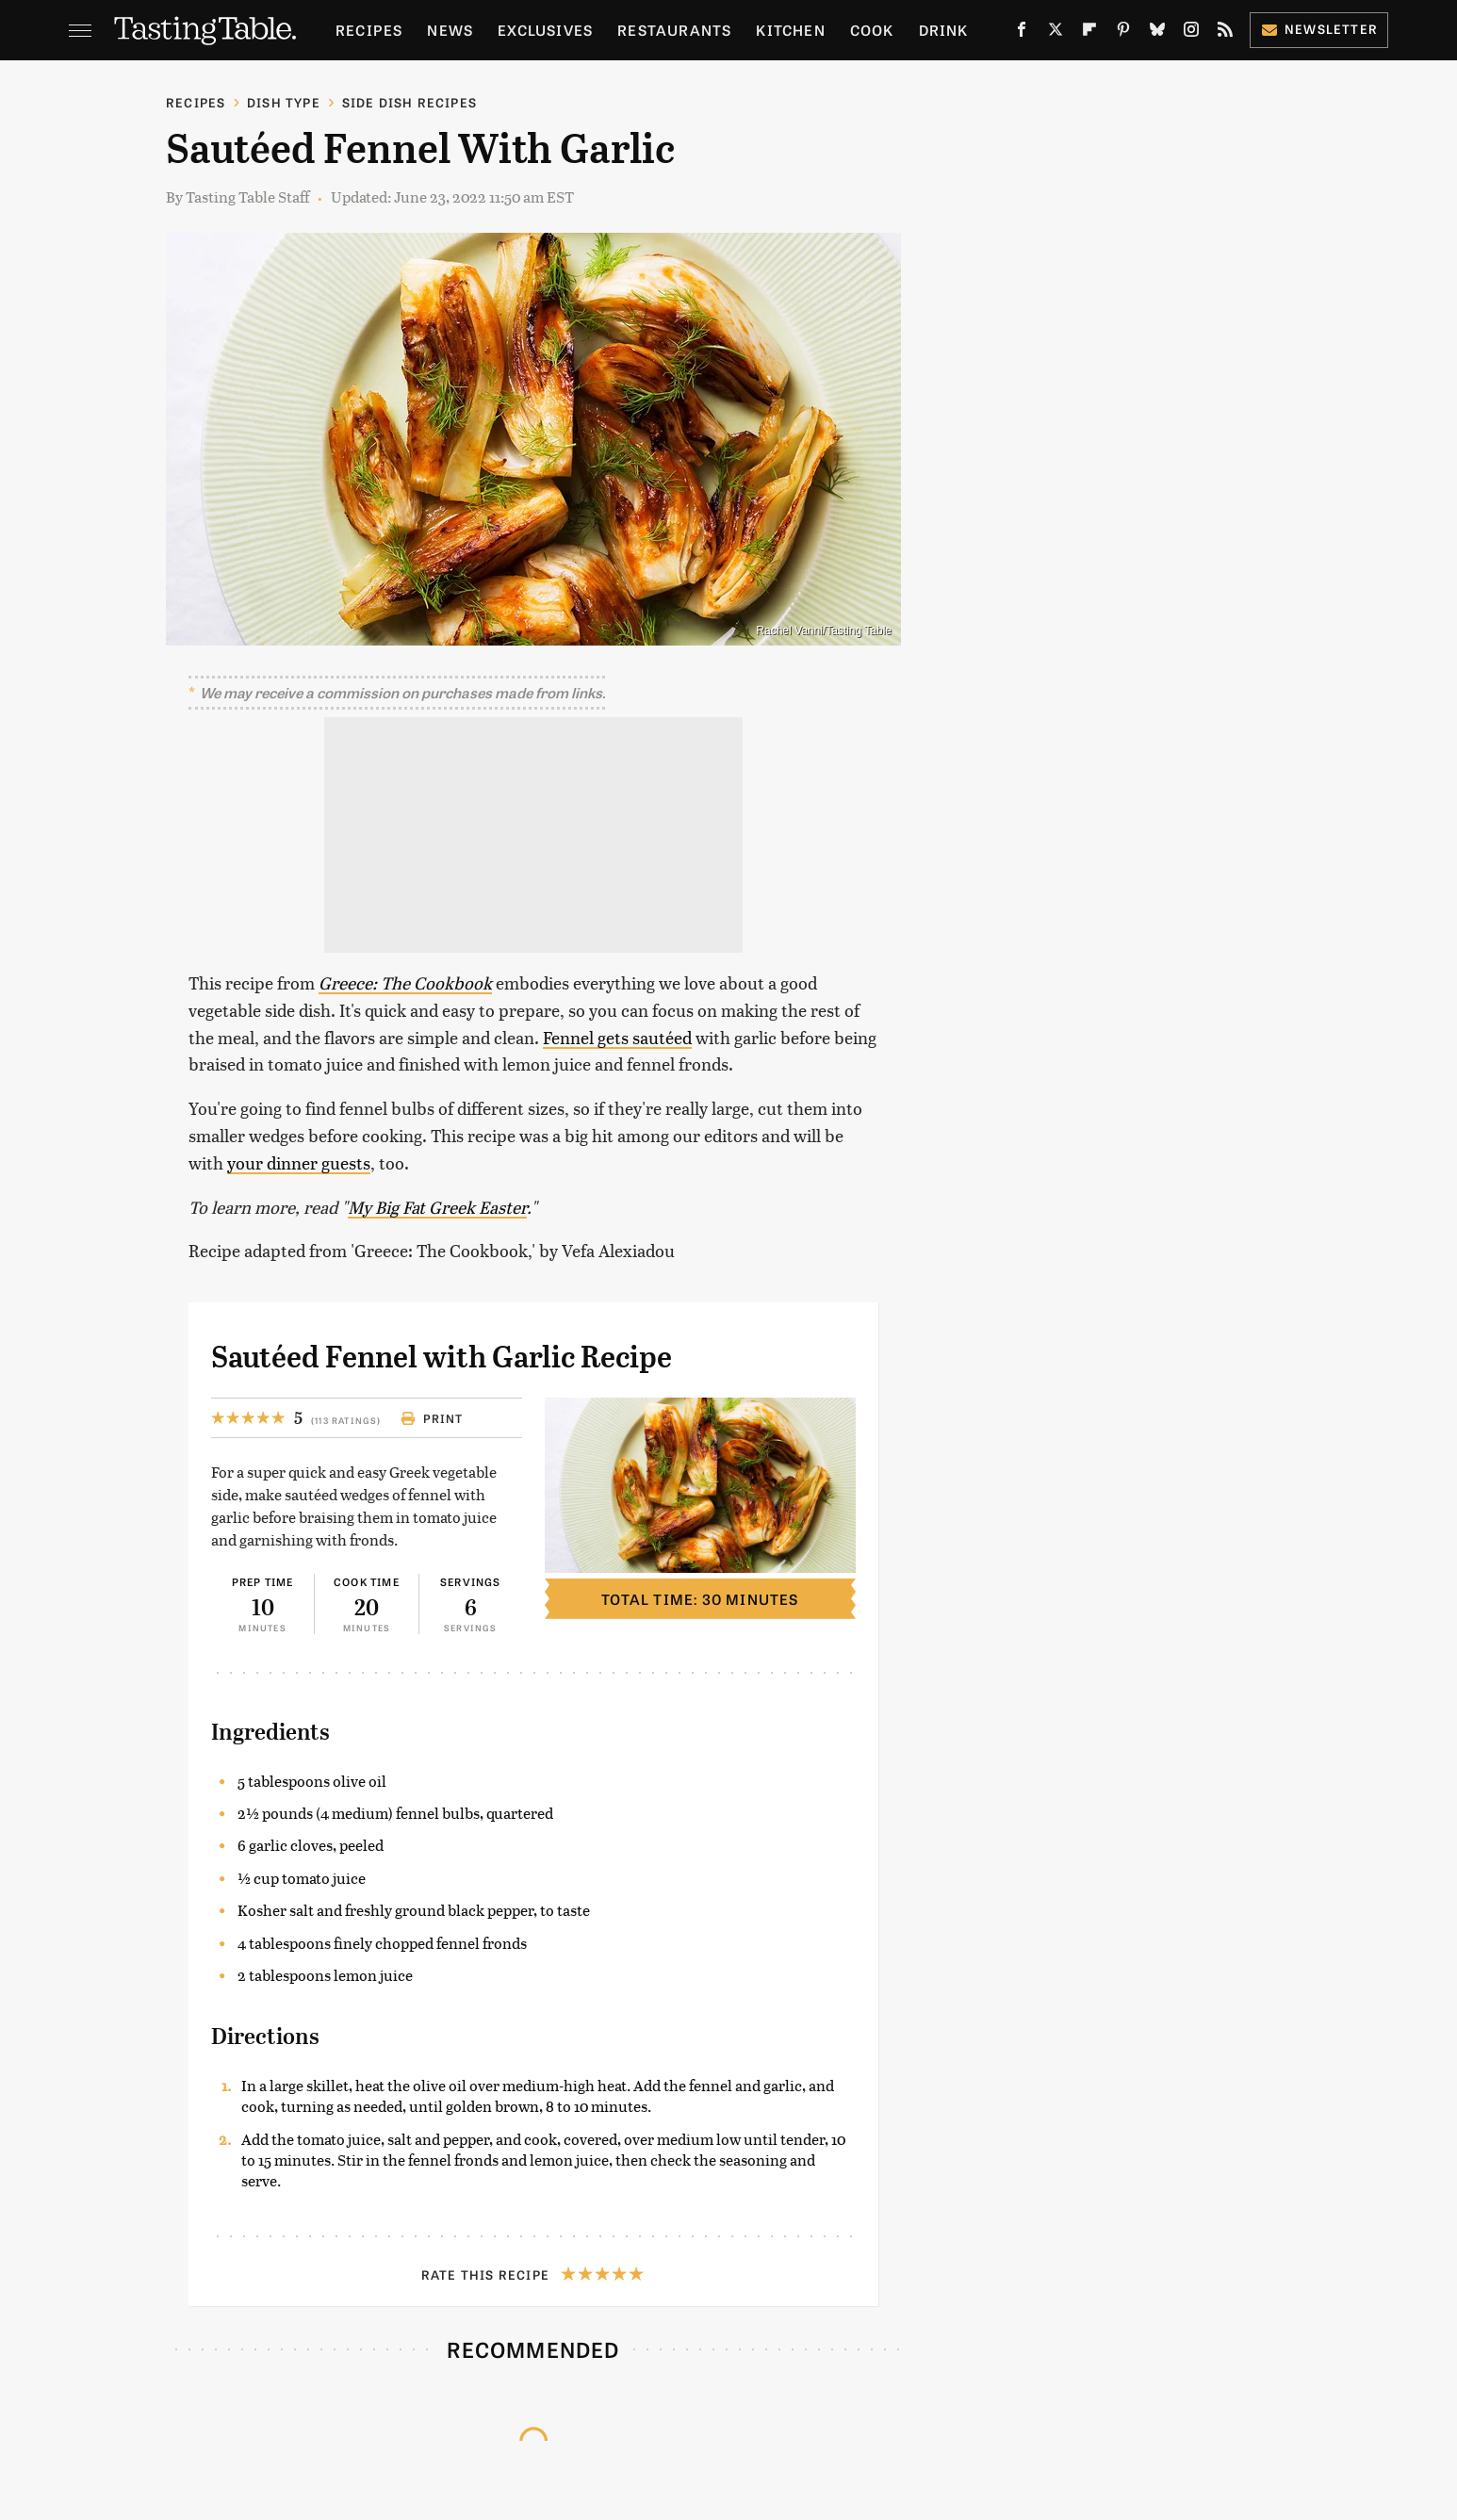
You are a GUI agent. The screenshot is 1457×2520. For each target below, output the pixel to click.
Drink (944, 30)
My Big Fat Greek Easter (437, 1207)
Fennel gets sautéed (617, 1037)
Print (432, 1418)
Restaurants (674, 30)
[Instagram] (1191, 33)
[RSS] (1225, 33)
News (450, 30)
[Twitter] (1055, 33)
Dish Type (283, 102)
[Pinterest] (1123, 33)
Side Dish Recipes (409, 102)
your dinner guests (298, 1162)
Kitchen (790, 30)
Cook (872, 30)
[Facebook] (1021, 33)
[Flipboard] (1089, 33)
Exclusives (545, 30)
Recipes (369, 30)
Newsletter (1319, 29)
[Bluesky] (1157, 33)
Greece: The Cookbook (405, 982)
